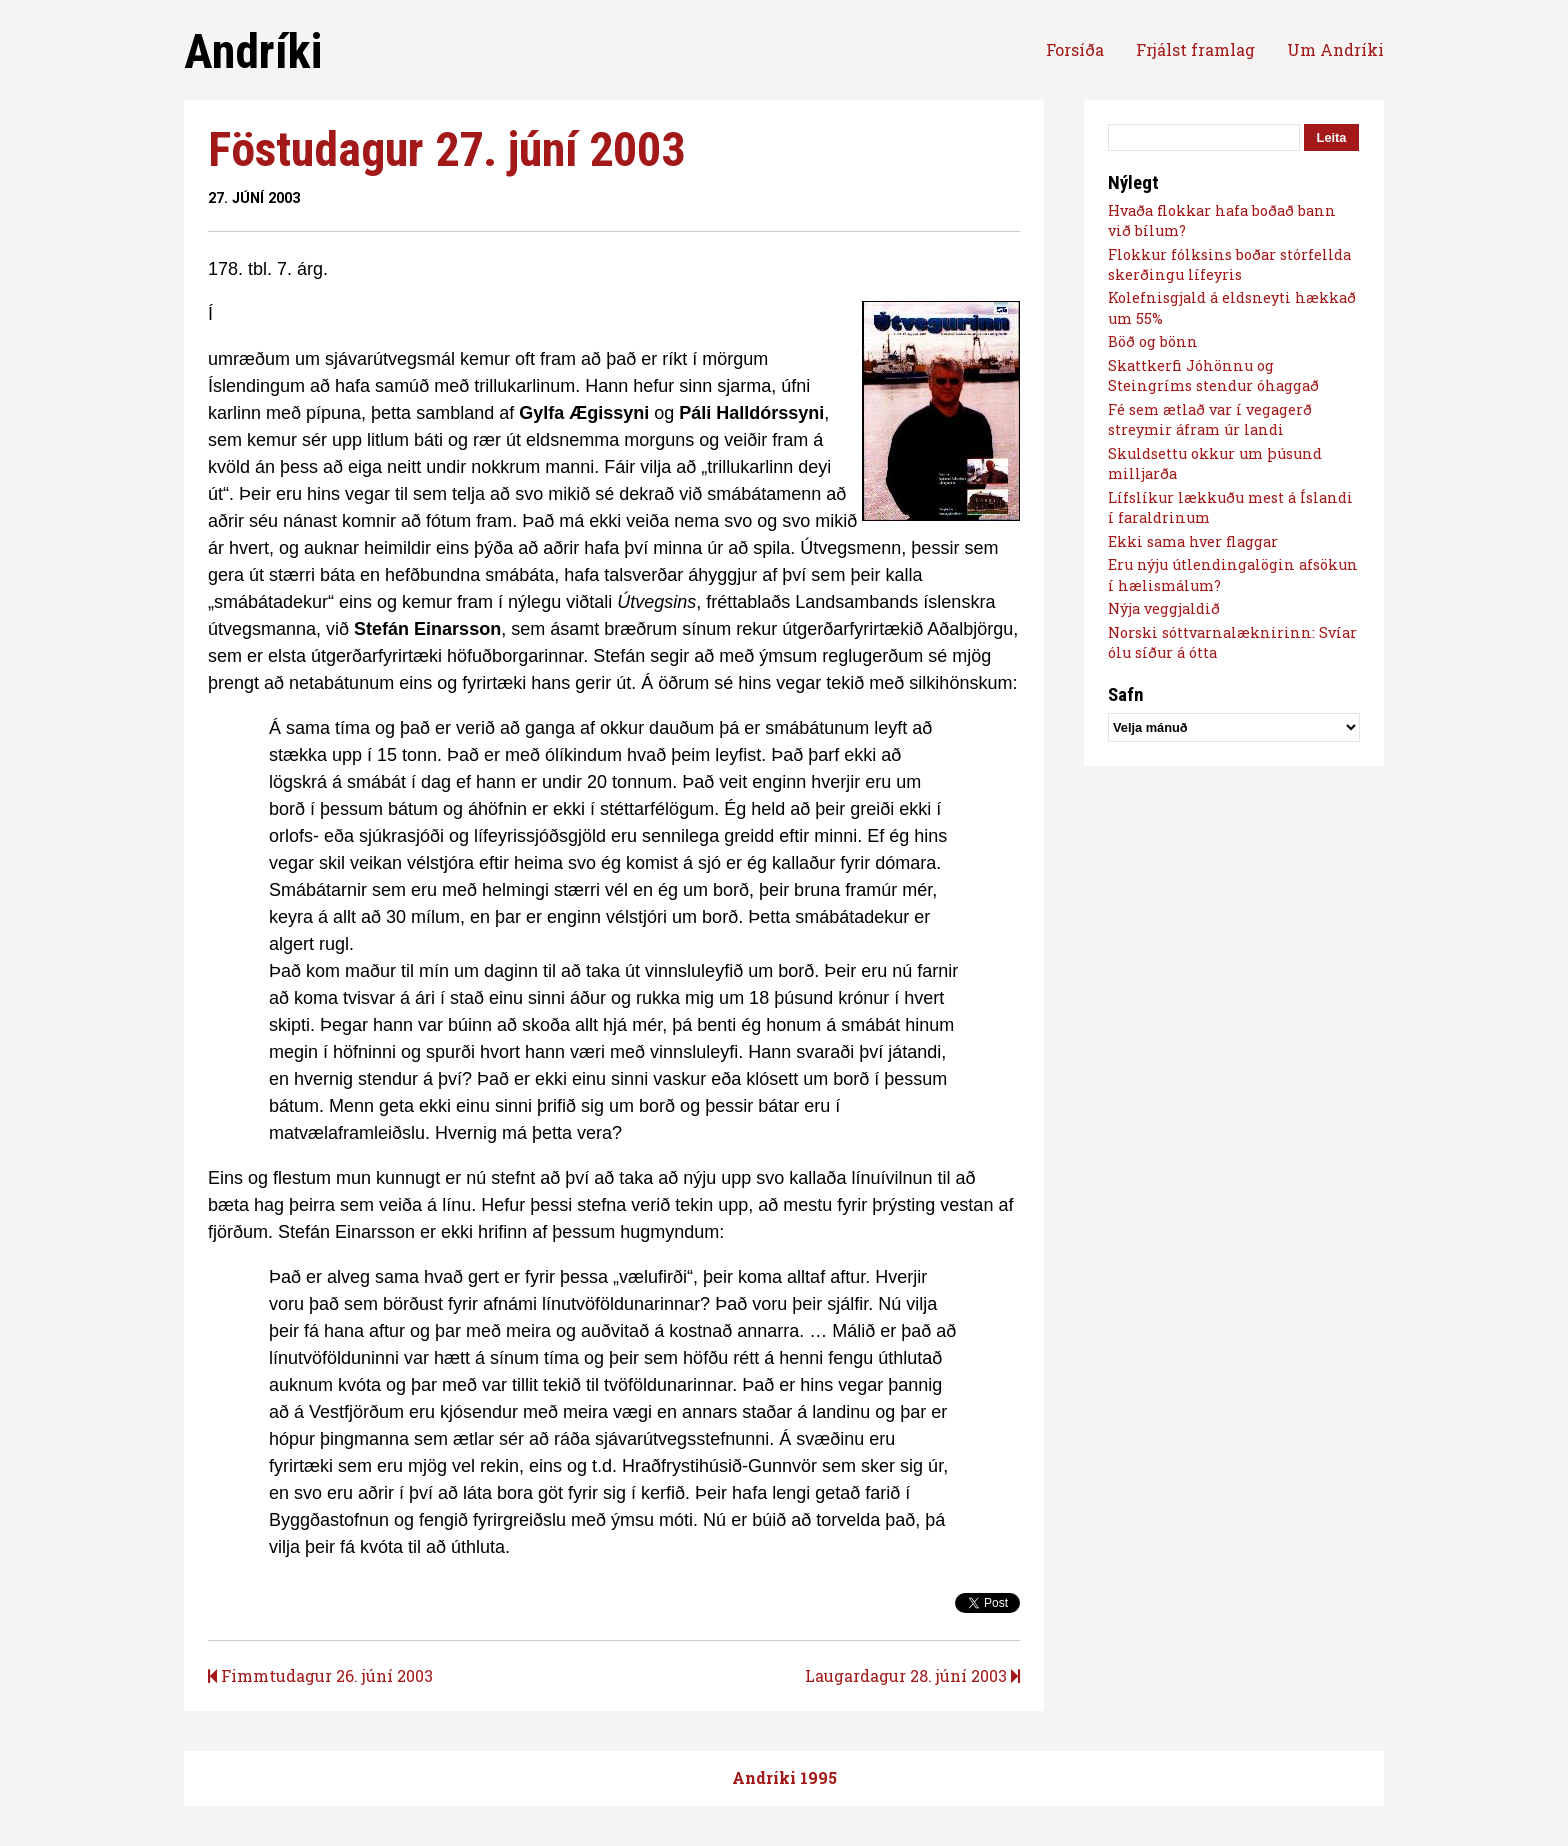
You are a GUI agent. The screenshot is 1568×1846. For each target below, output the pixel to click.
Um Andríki (1335, 49)
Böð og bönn (1153, 341)
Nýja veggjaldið (1164, 608)
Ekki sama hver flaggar (1193, 541)
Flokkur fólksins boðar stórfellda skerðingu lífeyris (1229, 264)
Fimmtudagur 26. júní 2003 (320, 1675)
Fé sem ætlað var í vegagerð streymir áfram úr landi (1210, 419)
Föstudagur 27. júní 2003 (446, 149)
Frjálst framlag (1195, 49)
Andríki (253, 51)
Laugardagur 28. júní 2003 (912, 1675)
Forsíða (1075, 49)
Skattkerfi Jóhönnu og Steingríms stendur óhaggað (1213, 375)
